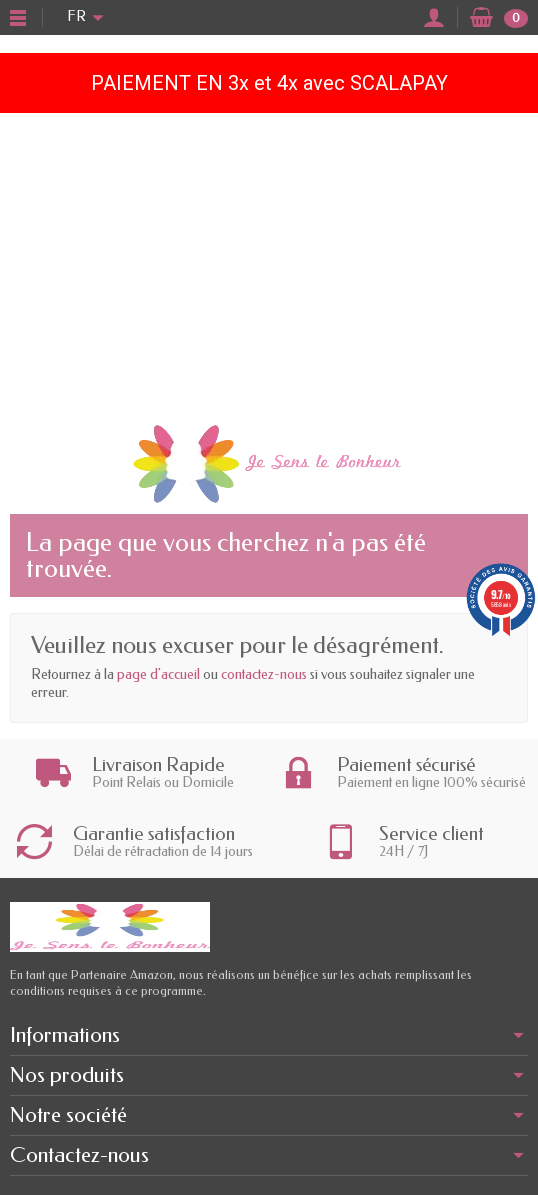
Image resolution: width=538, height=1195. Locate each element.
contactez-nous (264, 674)
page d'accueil (158, 674)
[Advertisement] (269, 263)
